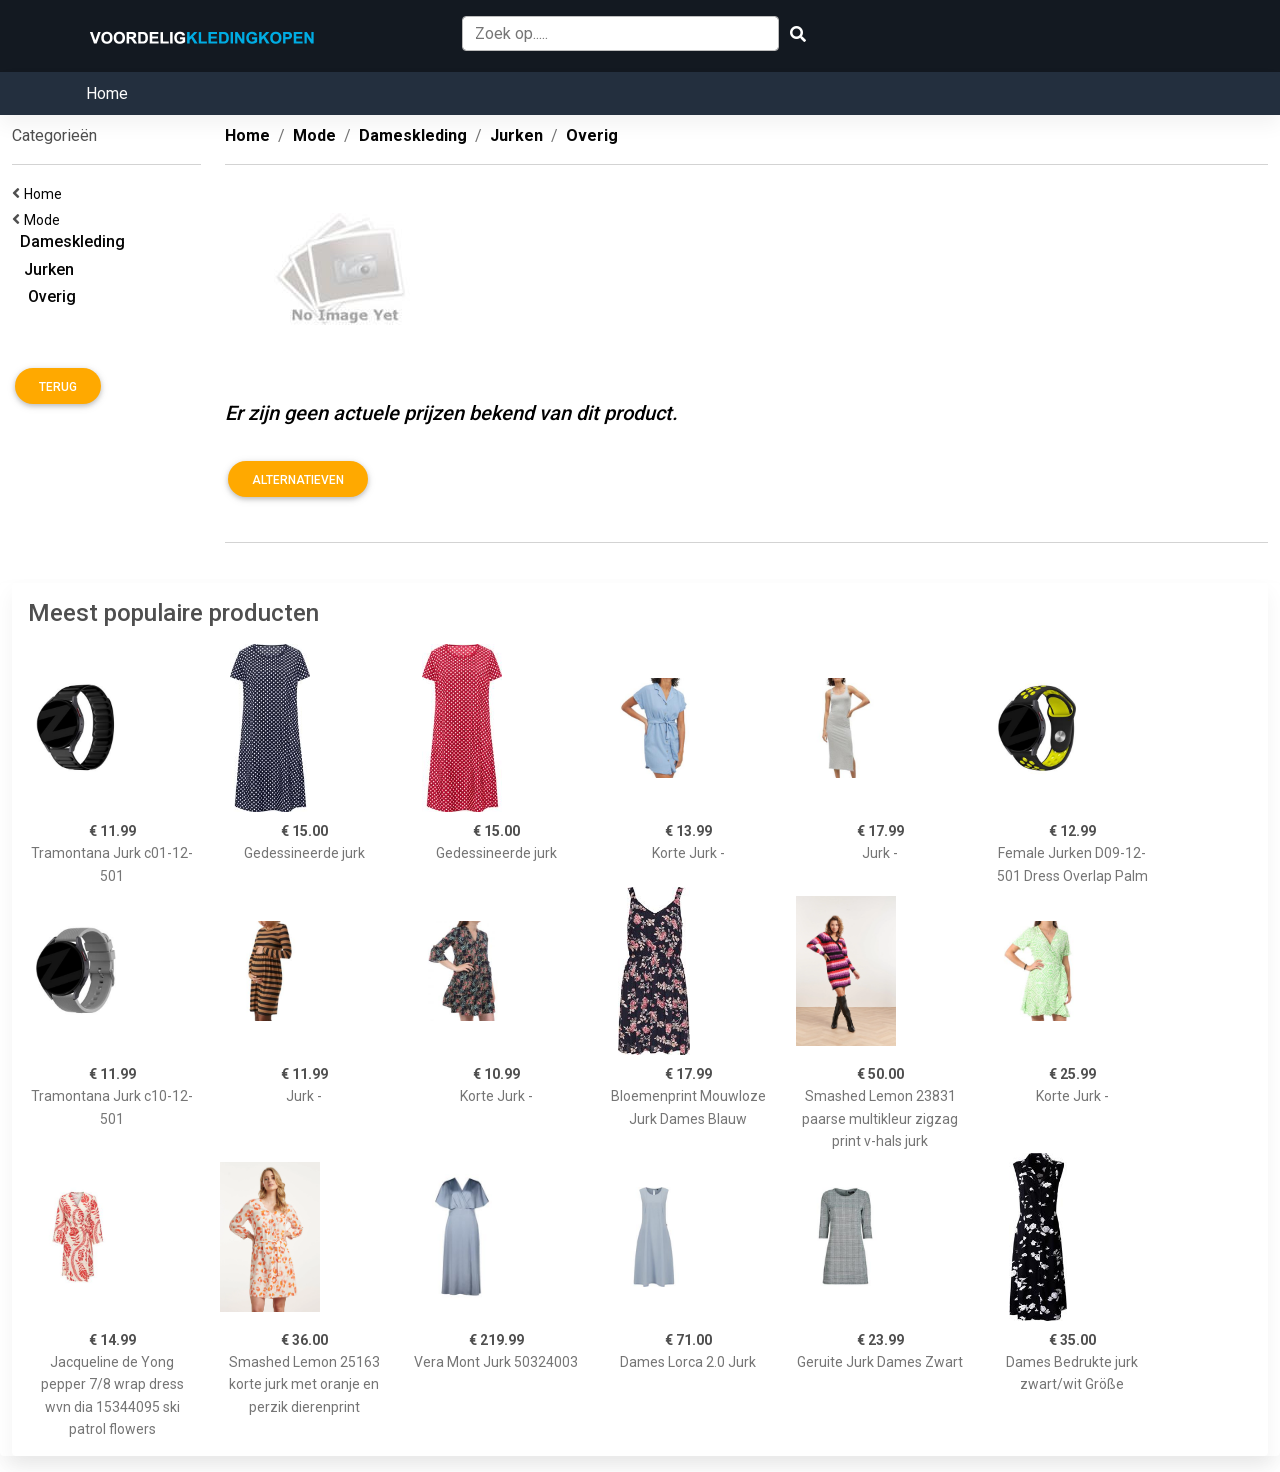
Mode (45, 220)
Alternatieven (298, 480)
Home (107, 93)
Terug (58, 387)
